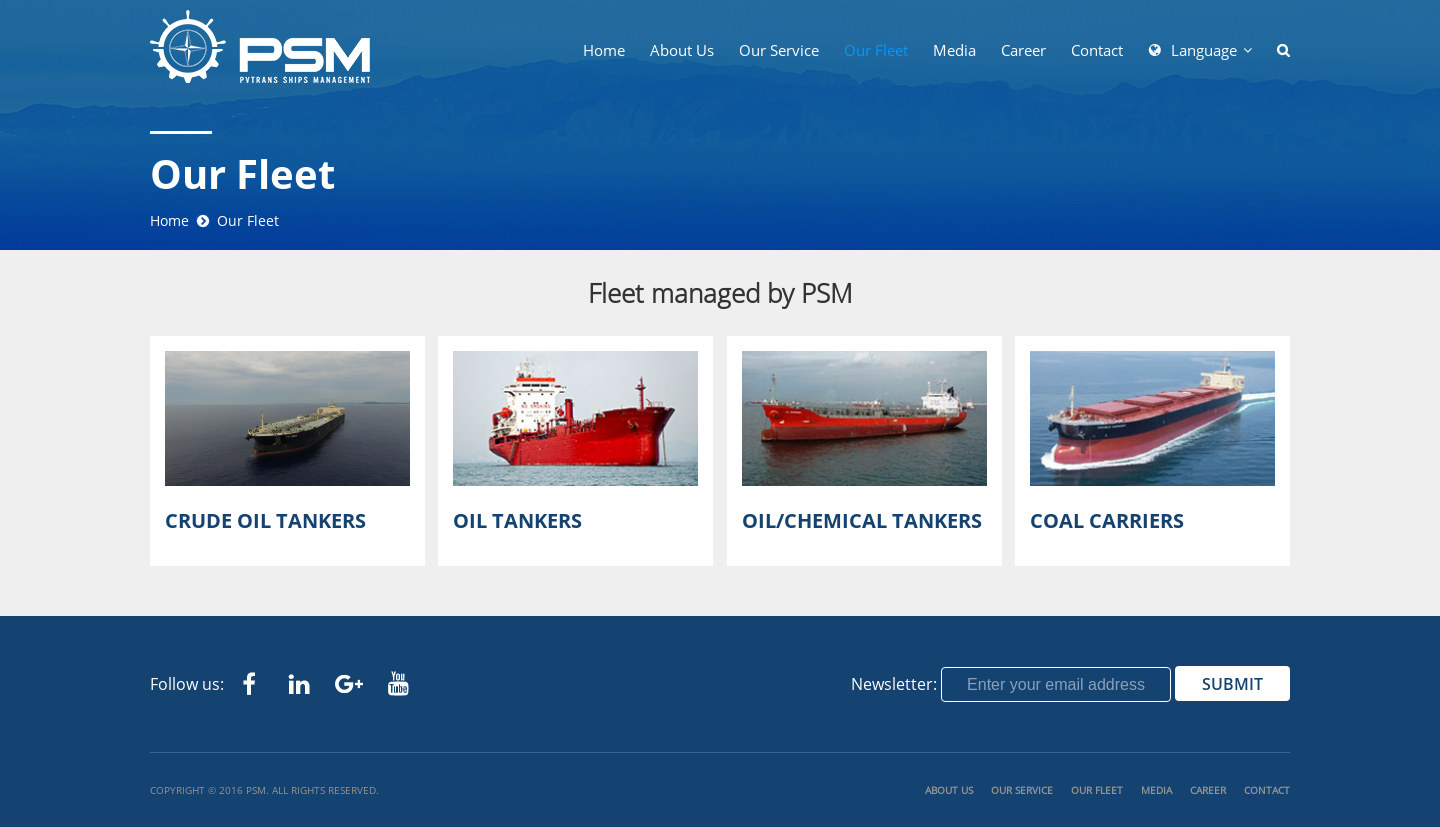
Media (954, 50)
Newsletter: (894, 684)
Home (604, 50)
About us (682, 50)
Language (1204, 50)
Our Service (779, 50)
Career (1023, 50)
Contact (1097, 50)
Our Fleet (876, 50)
